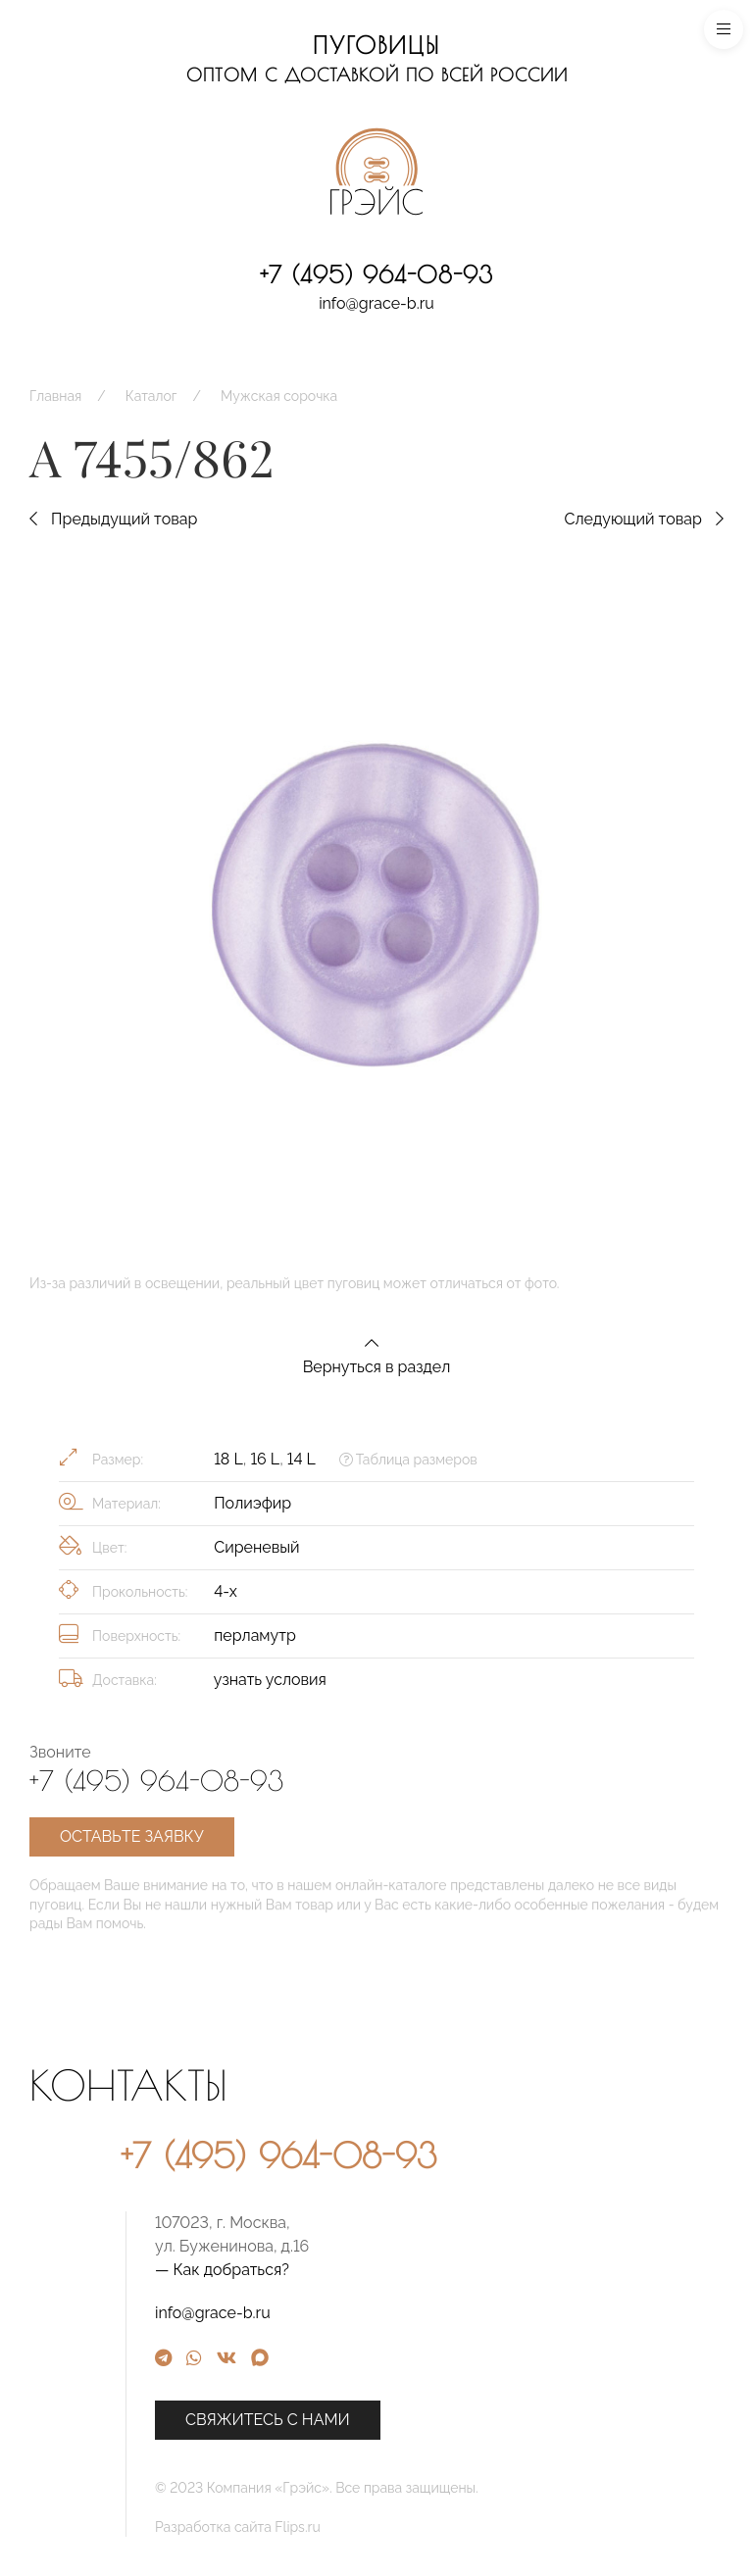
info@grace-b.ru (376, 303)
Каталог (151, 396)
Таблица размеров (408, 1459)
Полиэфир (252, 1503)
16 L (264, 1459)
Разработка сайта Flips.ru (399, 2527)
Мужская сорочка (279, 396)
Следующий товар (644, 519)
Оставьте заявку (132, 1836)
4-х (225, 1591)
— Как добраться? (384, 2269)
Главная (55, 396)
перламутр (255, 1635)
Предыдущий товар (113, 519)
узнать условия (270, 1679)
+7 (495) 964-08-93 (376, 274)
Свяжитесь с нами (429, 2419)
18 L (228, 1459)
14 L (301, 1459)
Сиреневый (256, 1547)
